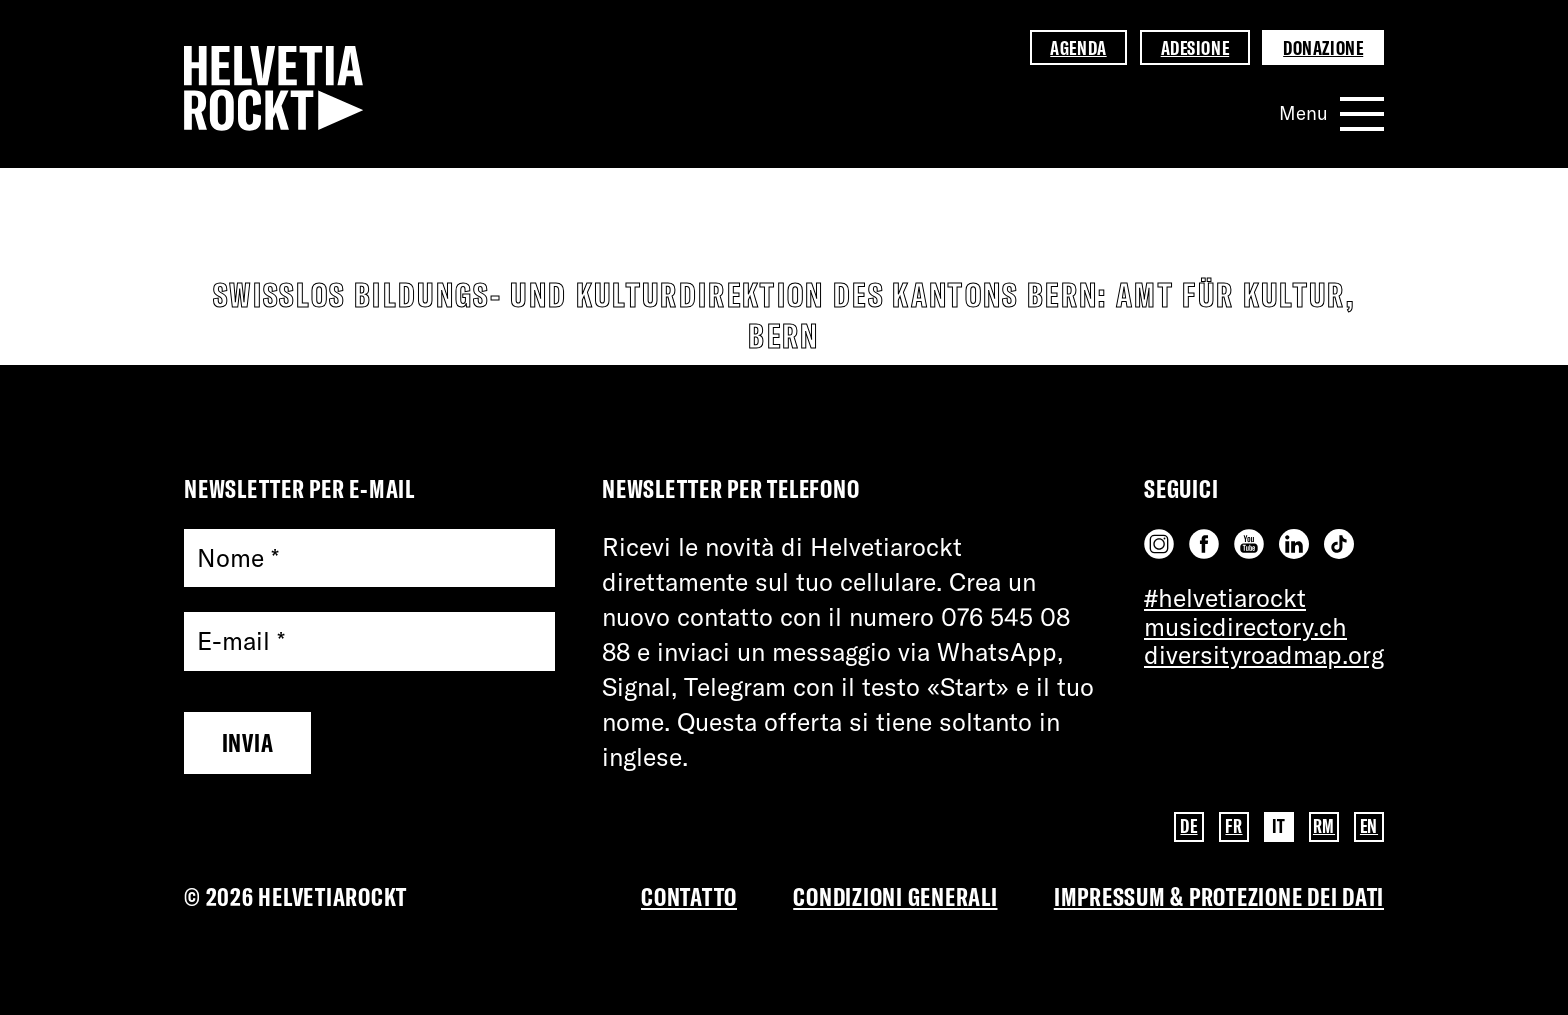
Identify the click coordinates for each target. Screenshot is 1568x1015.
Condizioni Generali (895, 896)
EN (1369, 826)
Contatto (689, 896)
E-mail (241, 641)
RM (1324, 826)
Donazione (1323, 48)
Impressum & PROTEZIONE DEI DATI (1219, 896)
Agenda (1078, 48)
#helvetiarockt (1225, 597)
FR (1233, 826)
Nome (238, 558)
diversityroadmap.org (1264, 654)
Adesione (1195, 48)
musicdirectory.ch (1245, 626)
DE (1188, 826)
